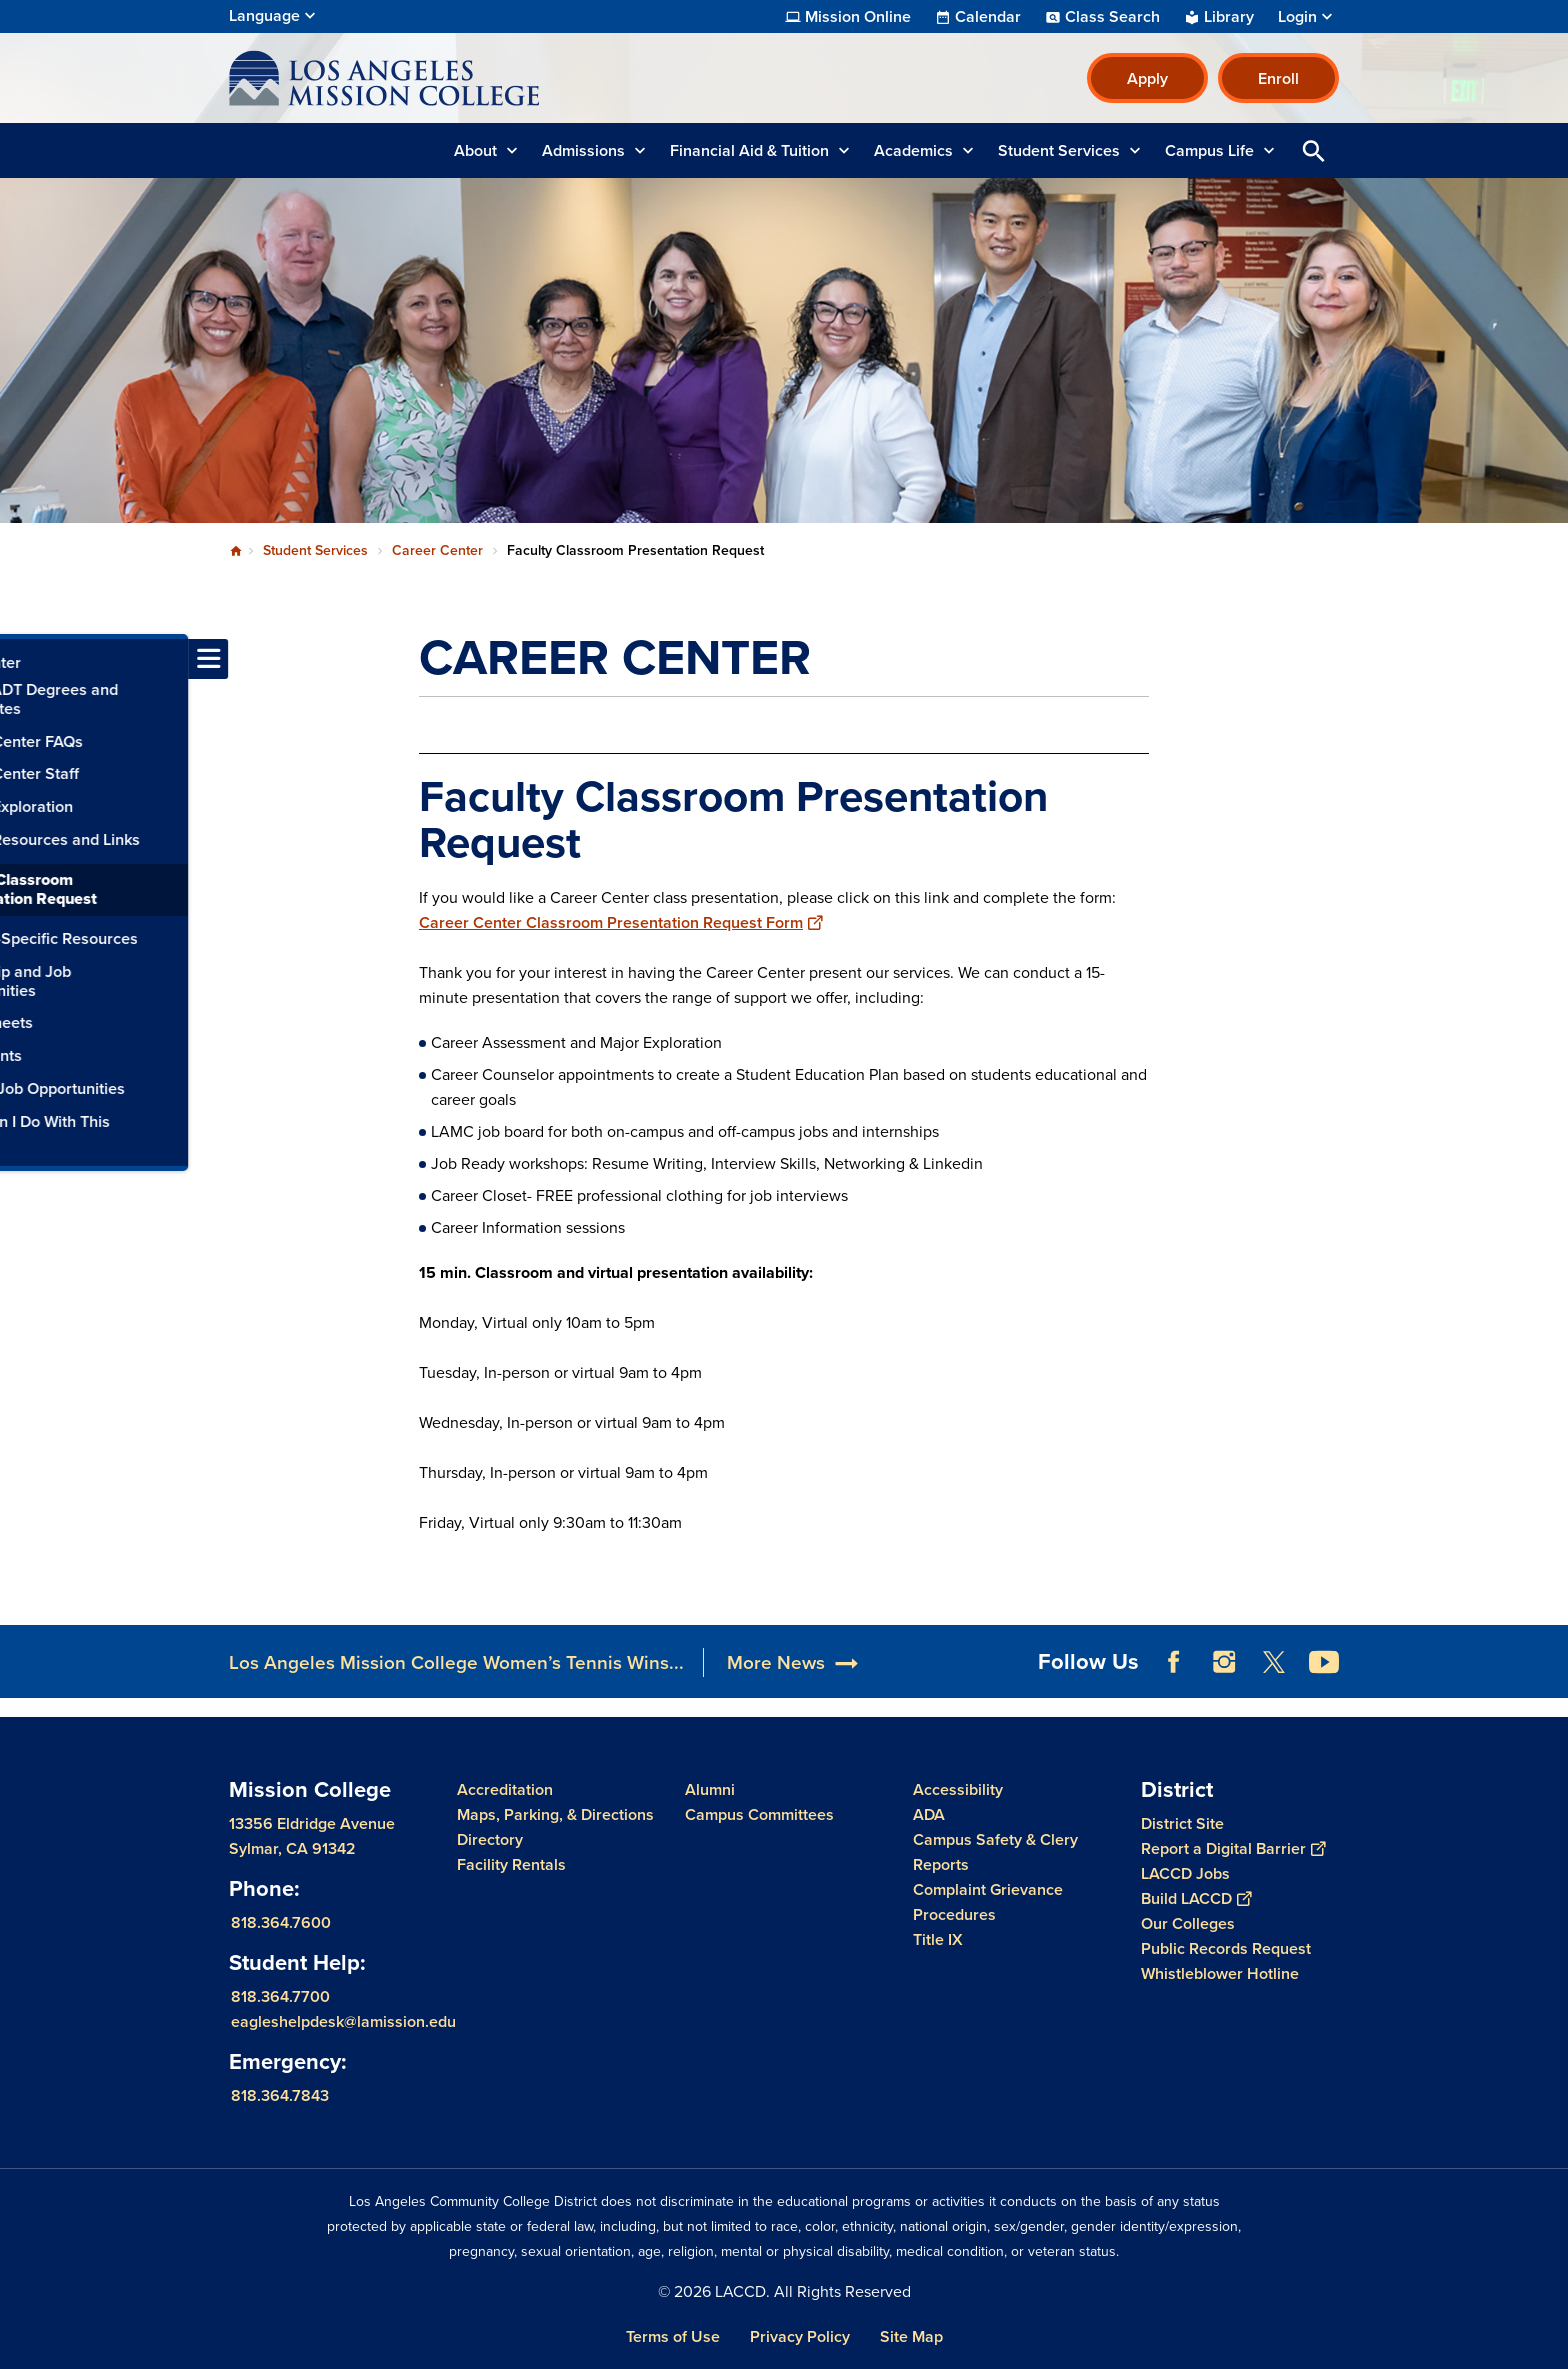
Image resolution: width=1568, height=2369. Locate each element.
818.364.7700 (280, 1996)
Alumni (710, 1789)
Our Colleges (1188, 1923)
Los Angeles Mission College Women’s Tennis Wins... (456, 1662)
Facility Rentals (511, 1864)
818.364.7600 (281, 1922)
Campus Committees (759, 1814)
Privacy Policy (800, 2336)
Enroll (1278, 78)
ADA (929, 1814)
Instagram (1224, 1662)
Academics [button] (913, 150)
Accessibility (958, 1789)
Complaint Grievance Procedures (988, 1902)
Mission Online (858, 17)
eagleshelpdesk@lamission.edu (343, 2021)
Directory (490, 1839)
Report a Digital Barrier (1233, 1848)
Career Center (437, 550)
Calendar (988, 17)
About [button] (475, 150)
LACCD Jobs (1185, 1873)
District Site (1182, 1823)
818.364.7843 (280, 2095)
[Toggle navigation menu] (20, 659)
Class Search (1112, 17)
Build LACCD (1196, 1898)
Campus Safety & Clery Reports (995, 1852)
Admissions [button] (583, 150)
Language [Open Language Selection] (264, 15)
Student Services (315, 550)
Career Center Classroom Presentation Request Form (620, 922)
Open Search (1314, 150)
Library (1229, 17)
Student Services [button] (1059, 150)
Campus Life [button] (1209, 150)
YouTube (1324, 1662)
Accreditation (505, 1789)
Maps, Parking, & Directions (555, 1814)
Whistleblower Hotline (1220, 1973)
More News (776, 1662)
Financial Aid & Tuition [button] (749, 150)
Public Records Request (1226, 1948)
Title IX (938, 1939)
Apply (1147, 78)
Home (236, 551)
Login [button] (1297, 17)
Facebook (1174, 1662)
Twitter (1274, 1662)
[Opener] (1548, 1655)
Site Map (911, 2336)
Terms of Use (673, 2336)
